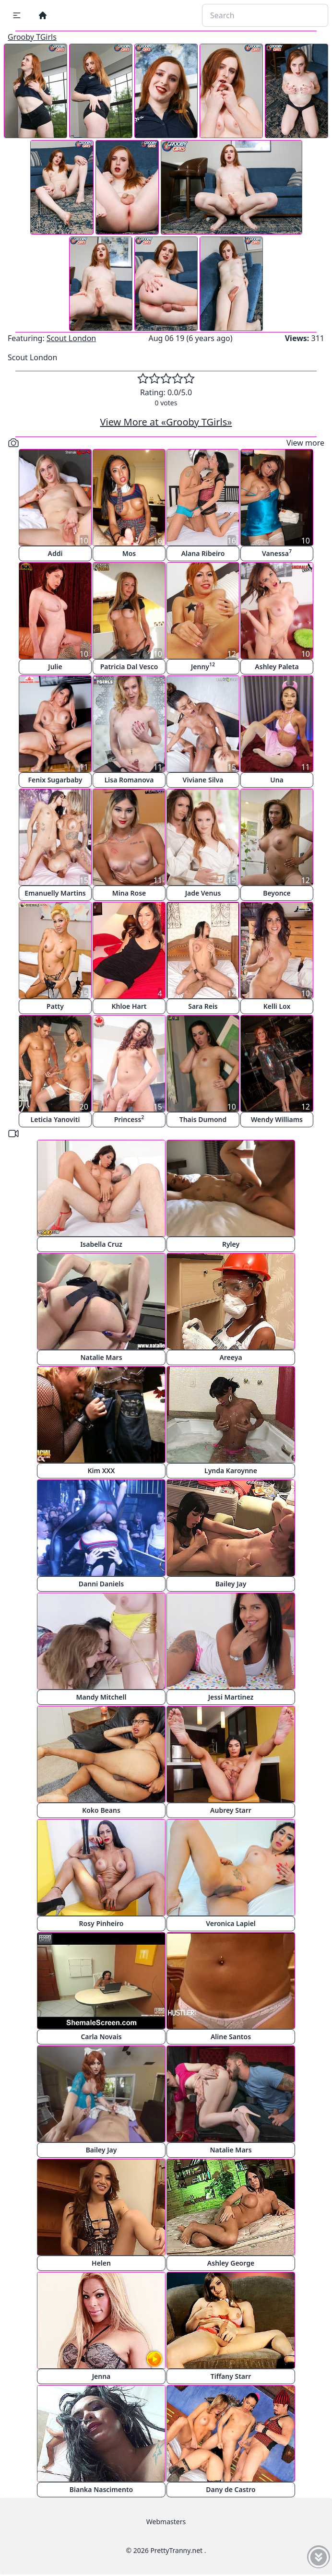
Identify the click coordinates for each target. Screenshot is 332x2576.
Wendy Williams (277, 1119)
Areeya (230, 1357)
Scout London (71, 338)
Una (277, 779)
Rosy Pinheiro (101, 1923)
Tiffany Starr (231, 2376)
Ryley (230, 1244)
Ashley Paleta (276, 666)
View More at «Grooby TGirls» (166, 421)
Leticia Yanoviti (55, 1119)
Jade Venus (203, 893)
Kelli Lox (277, 1006)
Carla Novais (101, 2036)
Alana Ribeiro (203, 553)
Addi (55, 553)
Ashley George (230, 2263)
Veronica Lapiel (231, 1923)
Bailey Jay (231, 1583)
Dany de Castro (230, 2489)
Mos (129, 553)
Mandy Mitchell (101, 1697)
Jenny (203, 666)
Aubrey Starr (230, 1810)
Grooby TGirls (32, 37)
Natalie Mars (101, 1357)
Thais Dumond (203, 1119)
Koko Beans (101, 1810)
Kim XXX (101, 1470)
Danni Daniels (101, 1583)
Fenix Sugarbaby (55, 779)
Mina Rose (129, 893)
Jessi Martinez (231, 1697)
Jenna (101, 2376)
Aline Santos (231, 2036)
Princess (129, 1119)
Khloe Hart (129, 1006)
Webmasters (166, 2521)
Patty (55, 1006)
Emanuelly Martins (54, 893)
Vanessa (277, 553)
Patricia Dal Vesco (129, 666)
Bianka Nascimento (101, 2489)
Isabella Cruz (101, 1244)
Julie (55, 666)
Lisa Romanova (129, 779)
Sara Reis (203, 1006)
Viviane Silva (203, 779)
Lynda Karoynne (230, 1470)
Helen (101, 2263)
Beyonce (277, 893)
